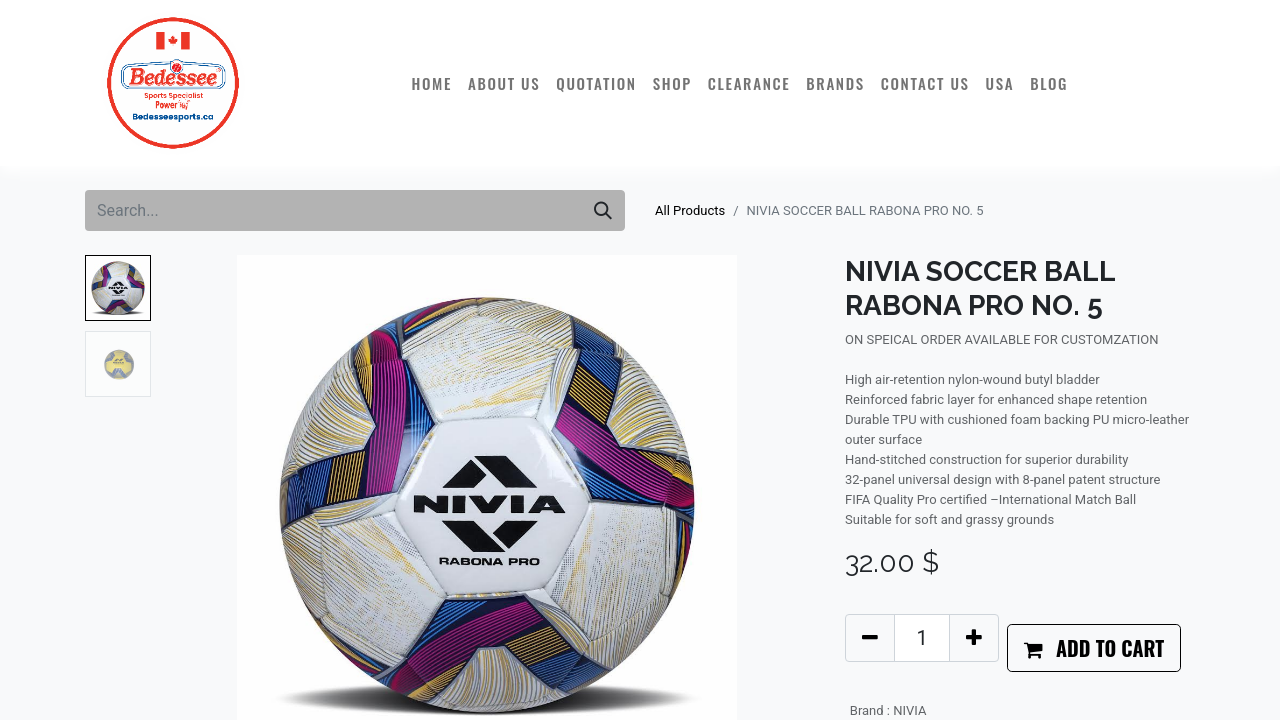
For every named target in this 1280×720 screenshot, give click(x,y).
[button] (1094, 648)
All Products (690, 210)
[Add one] (974, 638)
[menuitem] (431, 83)
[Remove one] (870, 638)
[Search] (603, 210)
